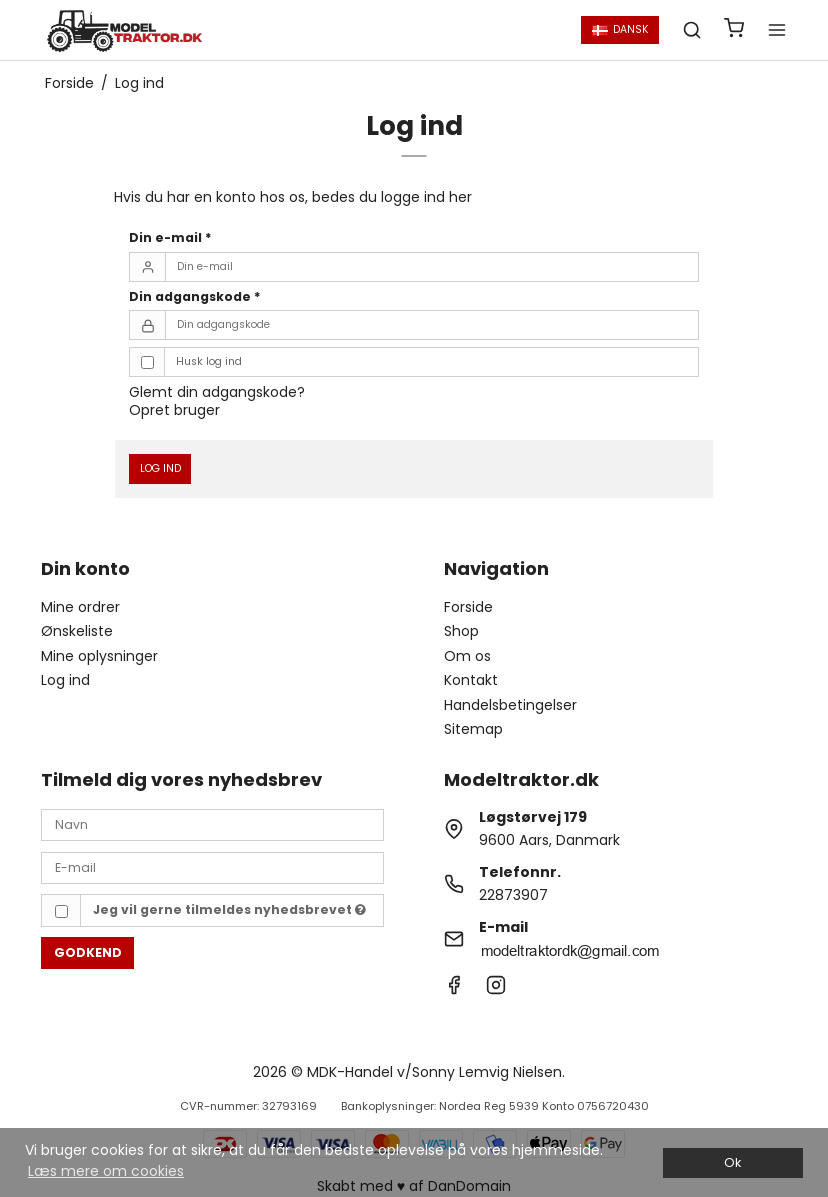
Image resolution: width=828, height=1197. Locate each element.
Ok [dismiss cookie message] (732, 1162)
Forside (468, 607)
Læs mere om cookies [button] (106, 1171)
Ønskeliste (77, 631)
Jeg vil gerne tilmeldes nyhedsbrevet (229, 909)
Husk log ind (209, 361)
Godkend (88, 952)
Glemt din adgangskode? (217, 392)
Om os (467, 656)
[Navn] (212, 824)
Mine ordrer (80, 607)
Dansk (620, 29)
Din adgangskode (195, 296)
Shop (461, 631)
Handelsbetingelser (510, 705)
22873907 (513, 895)
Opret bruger (174, 410)
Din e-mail (170, 237)
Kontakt (471, 680)
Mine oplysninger (99, 656)
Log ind (160, 468)
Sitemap (473, 729)
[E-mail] (212, 867)
